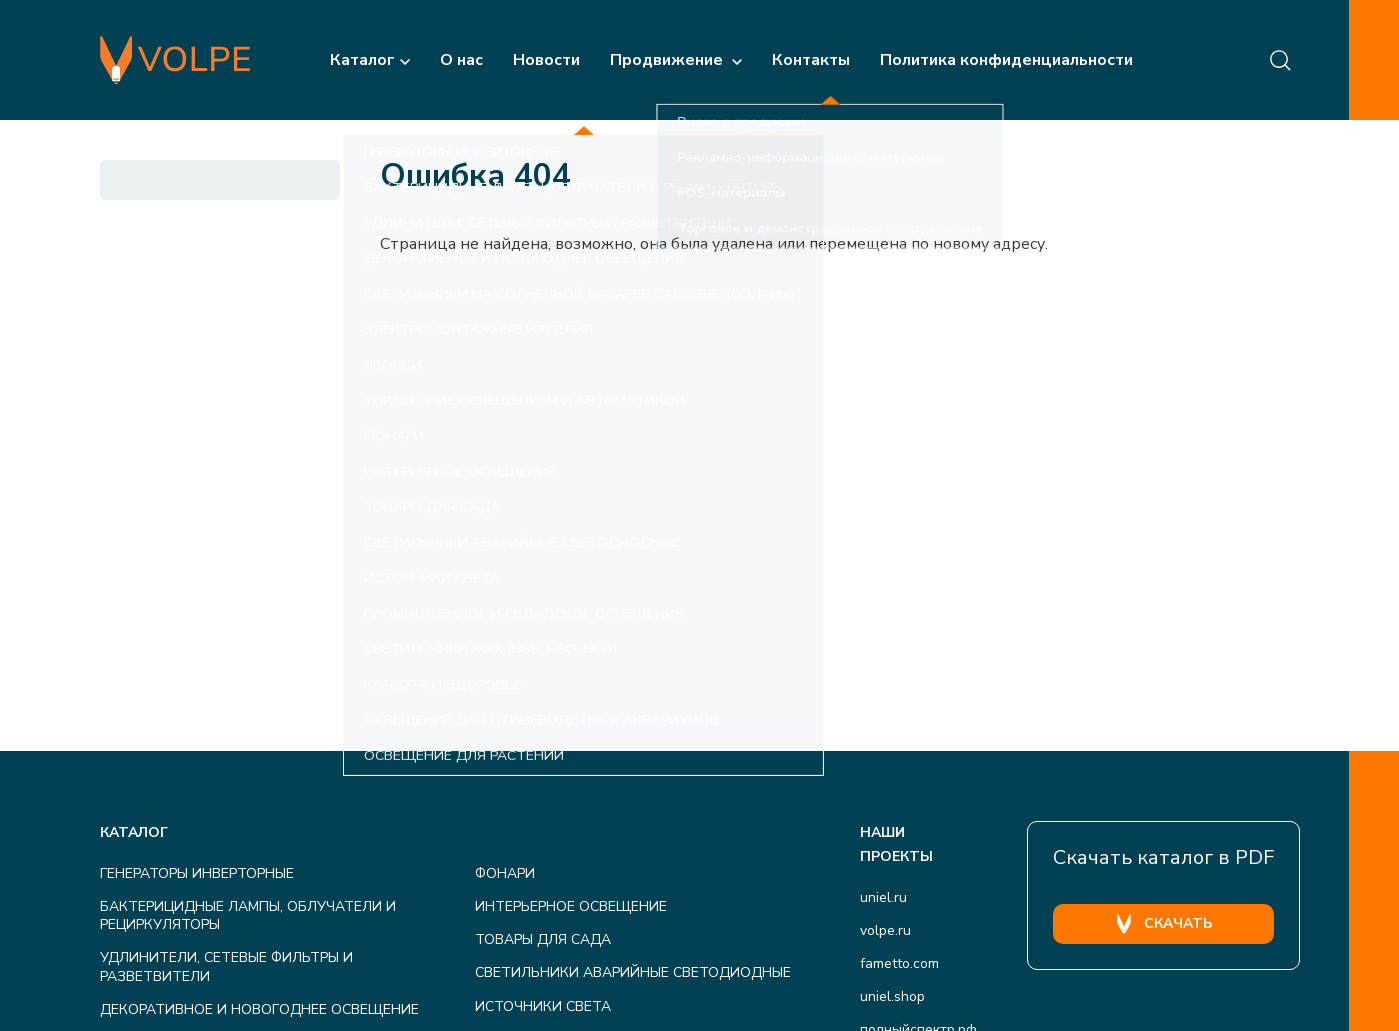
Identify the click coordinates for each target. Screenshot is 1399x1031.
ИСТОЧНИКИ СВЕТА (543, 1006)
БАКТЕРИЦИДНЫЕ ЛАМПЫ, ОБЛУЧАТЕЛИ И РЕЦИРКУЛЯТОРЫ (248, 915)
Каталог (370, 60)
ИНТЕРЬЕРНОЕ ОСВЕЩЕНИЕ (571, 906)
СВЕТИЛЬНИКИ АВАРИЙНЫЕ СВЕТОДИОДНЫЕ (633, 972)
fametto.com (899, 963)
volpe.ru (885, 930)
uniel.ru (883, 897)
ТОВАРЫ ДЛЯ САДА (543, 939)
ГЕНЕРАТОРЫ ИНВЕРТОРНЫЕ (197, 873)
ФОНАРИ (505, 873)
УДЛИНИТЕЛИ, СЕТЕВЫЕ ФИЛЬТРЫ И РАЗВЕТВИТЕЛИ (226, 966)
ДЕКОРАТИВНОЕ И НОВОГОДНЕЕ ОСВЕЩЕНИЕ (259, 1009)
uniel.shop (892, 996)
